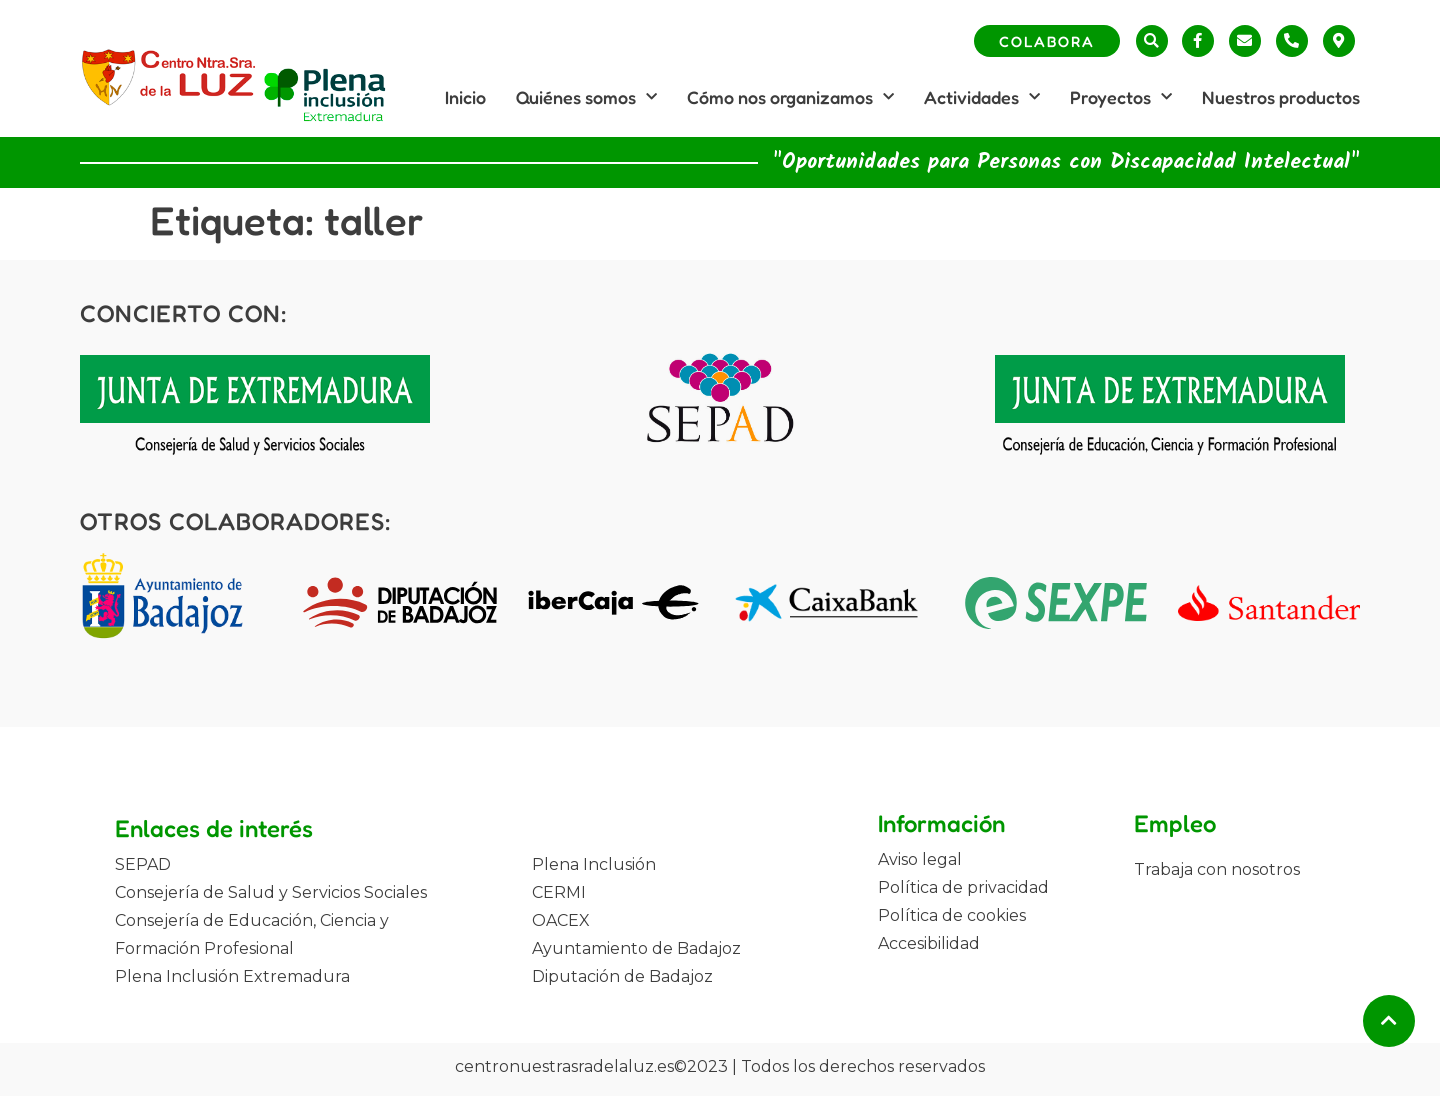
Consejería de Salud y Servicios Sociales (271, 892)
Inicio (465, 97)
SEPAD (143, 864)
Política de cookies (952, 915)
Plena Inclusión (594, 864)
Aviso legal (920, 859)
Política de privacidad (963, 887)
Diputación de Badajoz (622, 976)
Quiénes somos (586, 97)
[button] (1152, 41)
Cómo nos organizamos (790, 97)
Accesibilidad (929, 943)
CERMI (559, 892)
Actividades (982, 97)
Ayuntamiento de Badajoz (636, 948)
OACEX (561, 920)
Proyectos (1121, 97)
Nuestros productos (1281, 97)
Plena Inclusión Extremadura (232, 976)
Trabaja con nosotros (1217, 869)
